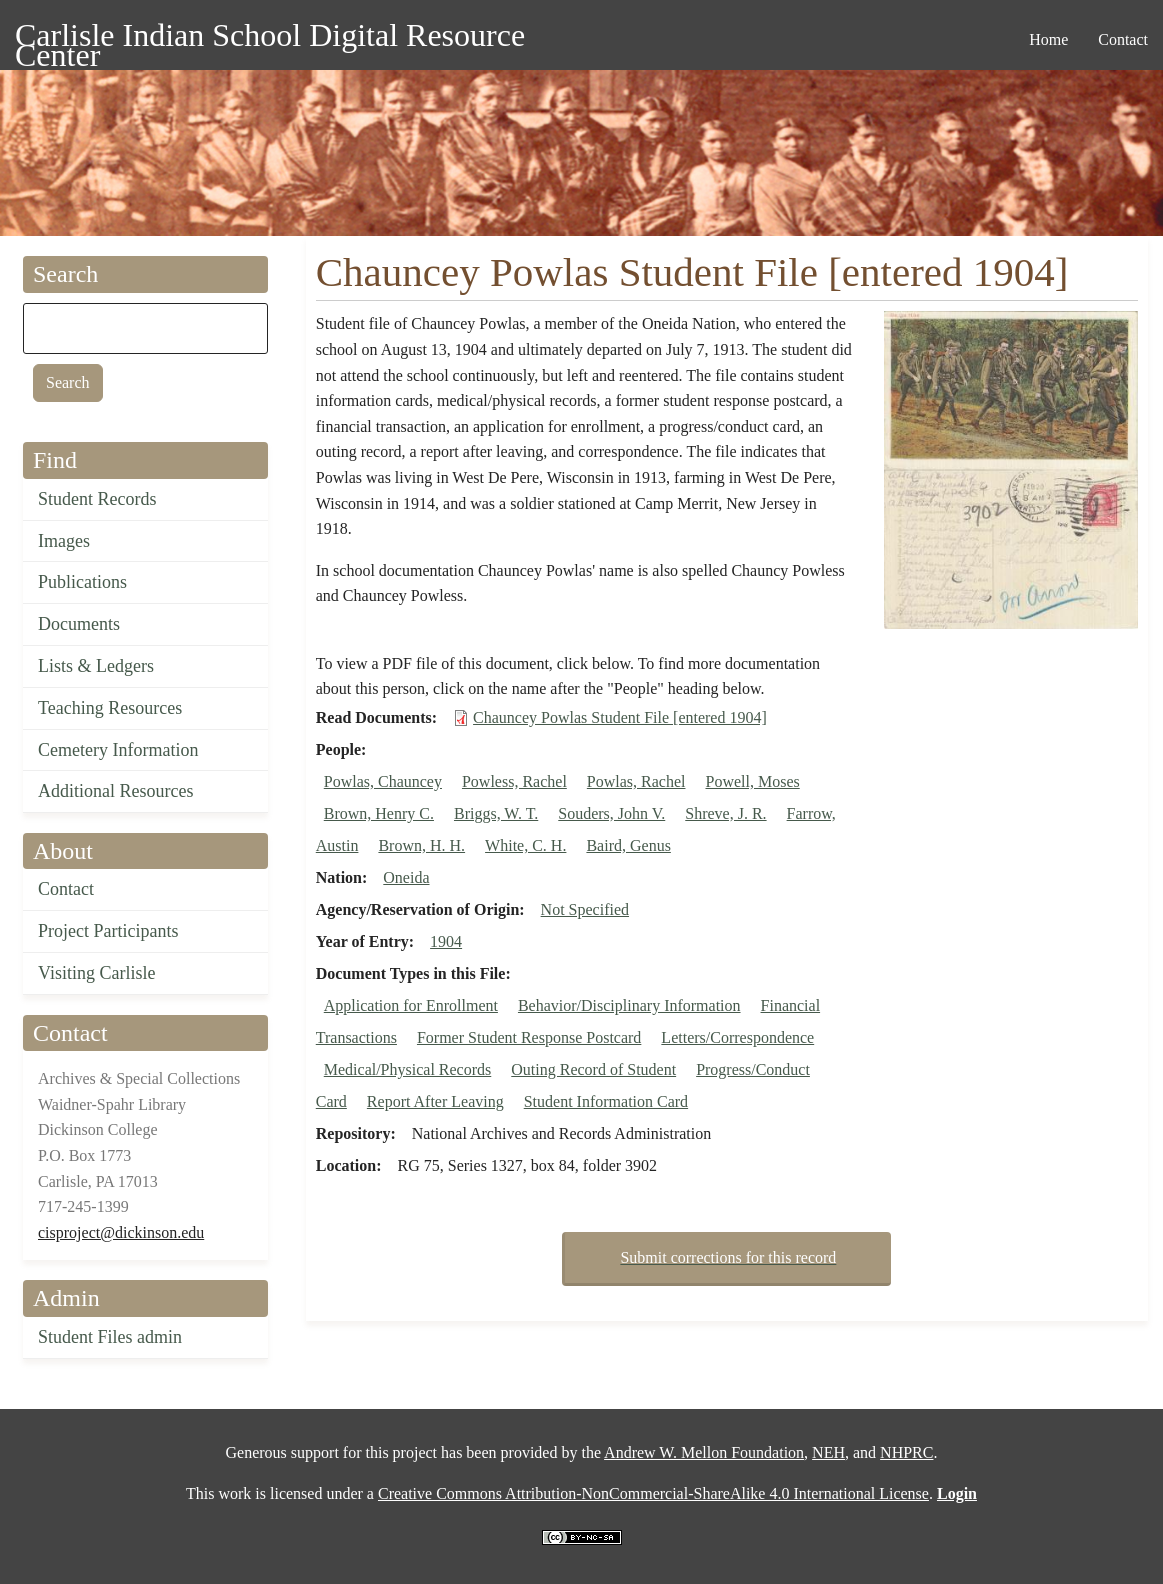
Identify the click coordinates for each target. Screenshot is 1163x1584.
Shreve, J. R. (725, 813)
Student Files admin (110, 1337)
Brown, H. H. (421, 845)
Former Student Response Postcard (529, 1037)
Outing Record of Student (593, 1069)
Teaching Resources (110, 708)
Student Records (97, 499)
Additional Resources (115, 791)
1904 (446, 941)
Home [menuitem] (1048, 39)
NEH (828, 1452)
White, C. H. (525, 845)
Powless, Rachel (514, 781)
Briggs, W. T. (496, 813)
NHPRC (906, 1452)
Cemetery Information (118, 750)
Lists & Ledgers (96, 666)
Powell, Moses (752, 781)
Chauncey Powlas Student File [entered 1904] (620, 717)
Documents (79, 624)
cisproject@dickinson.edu (121, 1232)
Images (64, 541)
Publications (82, 582)
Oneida (406, 877)
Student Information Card (606, 1101)
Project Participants (108, 931)
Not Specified (585, 909)
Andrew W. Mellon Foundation (704, 1452)
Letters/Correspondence (737, 1037)
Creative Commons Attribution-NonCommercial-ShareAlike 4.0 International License (653, 1493)
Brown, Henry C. (379, 813)
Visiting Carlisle (96, 973)
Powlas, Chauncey (383, 781)
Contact (66, 889)
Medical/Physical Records (408, 1069)
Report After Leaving (435, 1101)
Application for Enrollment (411, 1005)
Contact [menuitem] (1123, 39)
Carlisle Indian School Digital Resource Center (270, 38)
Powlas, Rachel (636, 781)
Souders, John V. (611, 813)
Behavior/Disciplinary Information (629, 1005)
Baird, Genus (628, 845)
